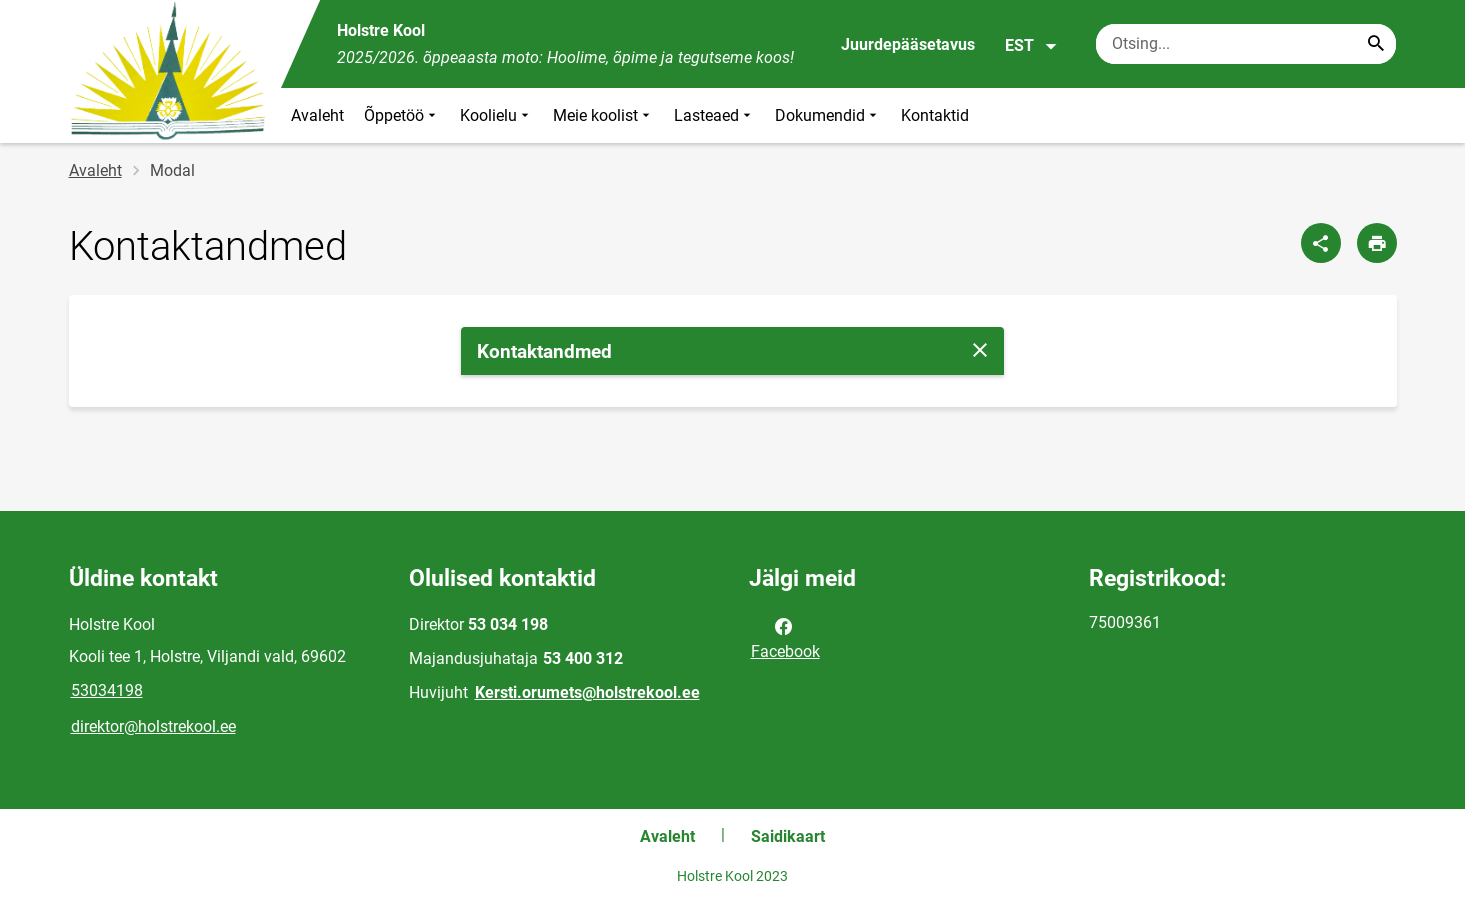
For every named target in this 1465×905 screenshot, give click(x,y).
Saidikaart (788, 836)
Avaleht (317, 115)
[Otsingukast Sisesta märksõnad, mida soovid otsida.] (1246, 44)
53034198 (107, 690)
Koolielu (496, 115)
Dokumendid (828, 115)
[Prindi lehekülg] (1377, 243)
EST (1031, 46)
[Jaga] (1321, 243)
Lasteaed (714, 115)
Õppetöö (402, 115)
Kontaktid (935, 115)
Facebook (785, 637)
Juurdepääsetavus (908, 44)
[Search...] (1376, 44)
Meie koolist (603, 115)
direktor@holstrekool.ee (153, 726)
